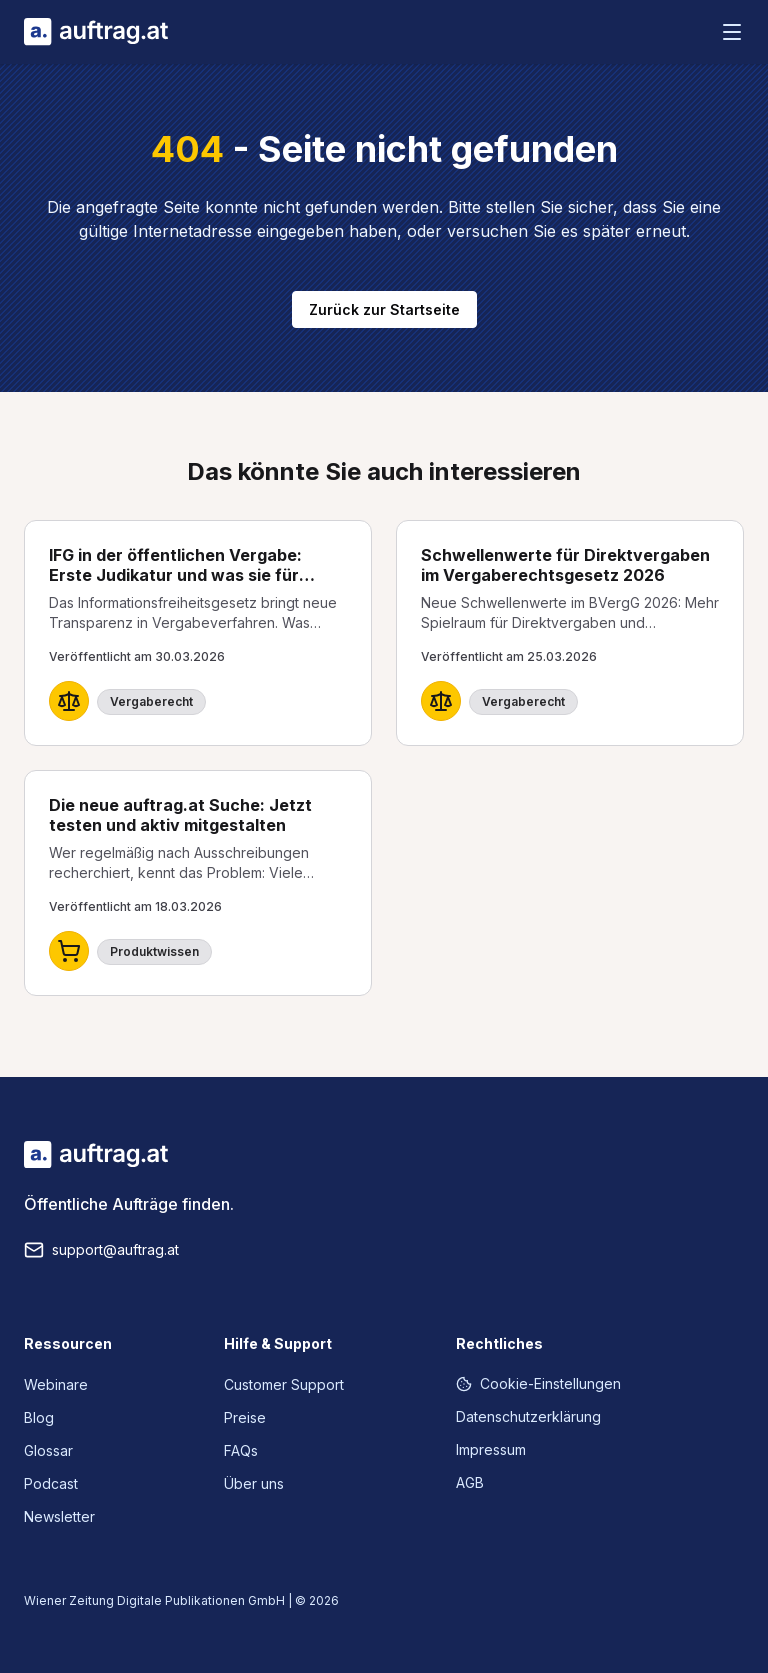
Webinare (56, 1384)
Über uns (254, 1483)
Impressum (491, 1449)
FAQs (241, 1450)
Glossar (48, 1450)
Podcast (51, 1483)
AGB (470, 1482)
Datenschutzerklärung (528, 1416)
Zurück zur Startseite (384, 309)
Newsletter (59, 1516)
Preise (245, 1417)
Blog (39, 1417)
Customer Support (284, 1384)
